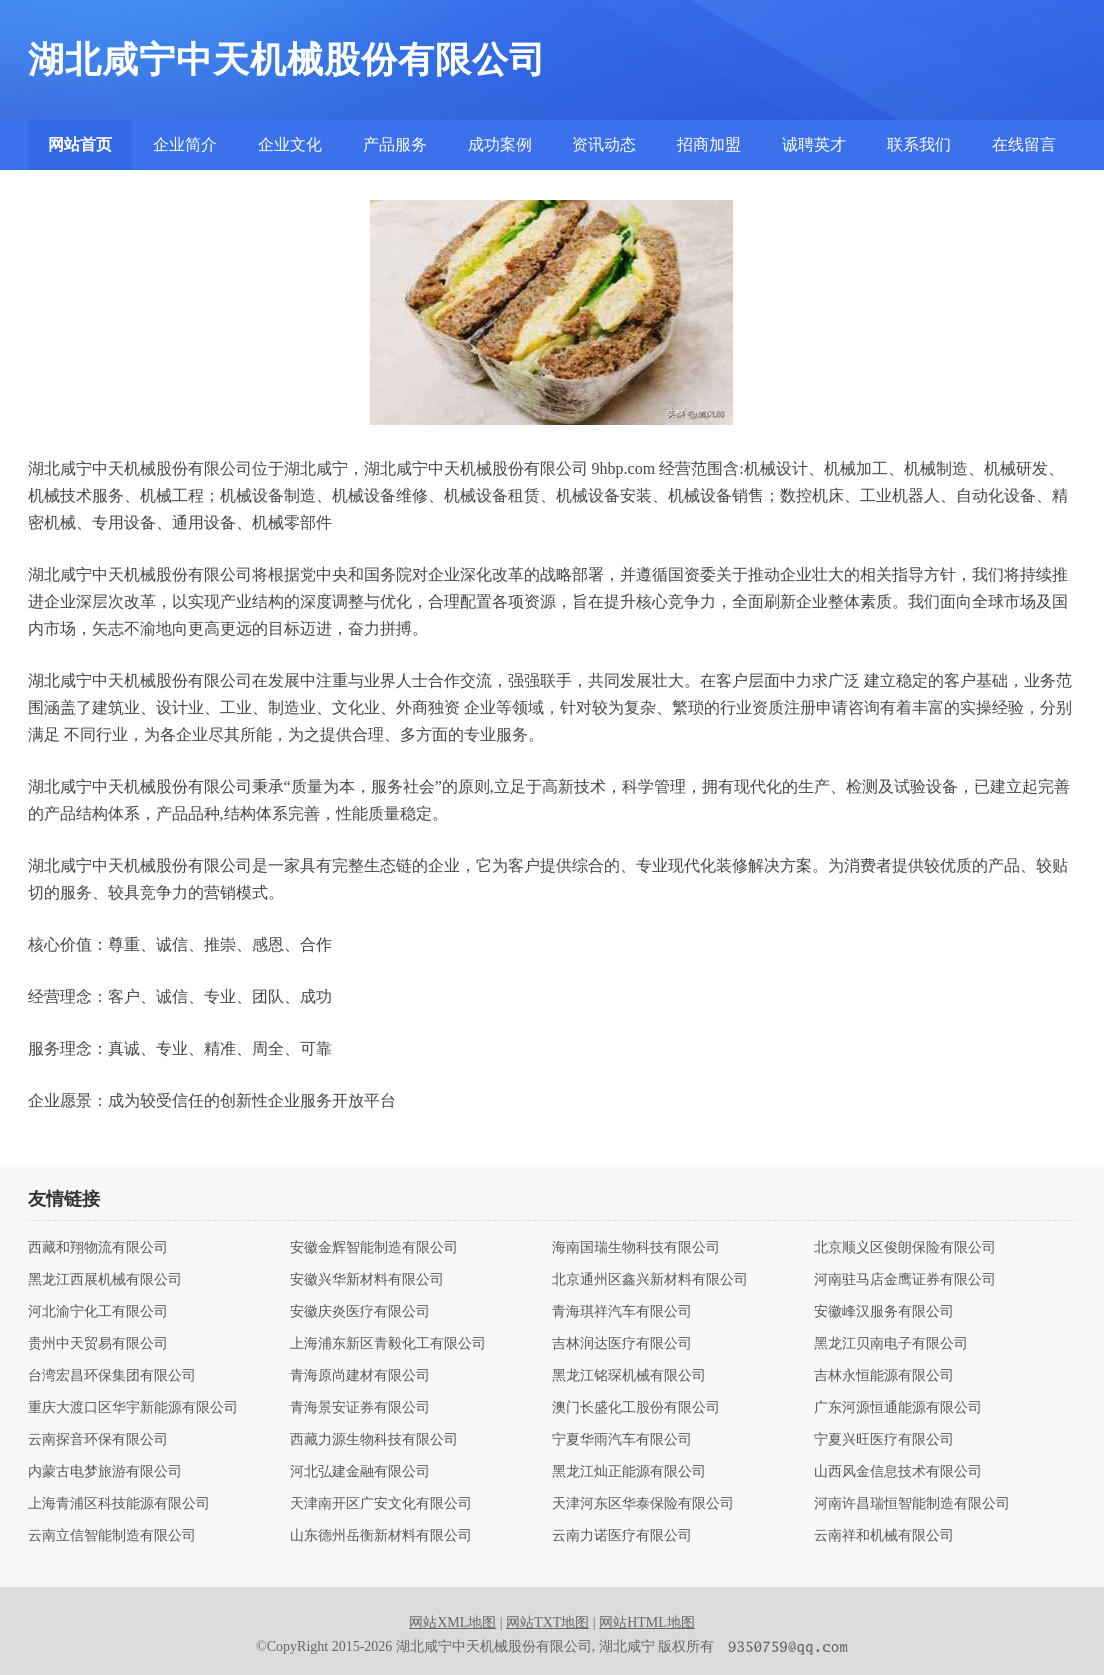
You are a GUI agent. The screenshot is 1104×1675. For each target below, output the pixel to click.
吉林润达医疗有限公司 (622, 1344)
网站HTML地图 (647, 1622)
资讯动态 (604, 144)
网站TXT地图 (547, 1622)
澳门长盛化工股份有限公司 (636, 1408)
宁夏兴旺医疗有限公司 (884, 1440)
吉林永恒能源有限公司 (884, 1376)
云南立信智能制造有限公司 (112, 1536)
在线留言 (1024, 144)
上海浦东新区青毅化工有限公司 (388, 1344)
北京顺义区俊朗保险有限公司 (905, 1248)
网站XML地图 (452, 1622)
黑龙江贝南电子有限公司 (891, 1344)
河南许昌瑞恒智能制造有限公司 (912, 1504)
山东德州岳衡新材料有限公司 (381, 1536)
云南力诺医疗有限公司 (622, 1536)
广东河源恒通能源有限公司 (898, 1408)
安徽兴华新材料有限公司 (367, 1280)
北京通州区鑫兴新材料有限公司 (650, 1280)
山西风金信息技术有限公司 (898, 1472)
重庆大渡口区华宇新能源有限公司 (133, 1408)
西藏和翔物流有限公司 (98, 1248)
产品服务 (395, 144)
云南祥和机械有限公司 (884, 1536)
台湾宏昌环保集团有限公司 (112, 1376)
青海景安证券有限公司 (360, 1408)
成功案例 (500, 144)
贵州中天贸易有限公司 (98, 1344)
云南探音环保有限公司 (98, 1440)
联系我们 (919, 144)
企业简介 (185, 144)
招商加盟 (709, 144)
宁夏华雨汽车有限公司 (622, 1440)
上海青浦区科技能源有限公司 (119, 1504)
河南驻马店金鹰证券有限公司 (905, 1280)
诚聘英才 (814, 144)
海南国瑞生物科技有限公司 (636, 1248)
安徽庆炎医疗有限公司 (360, 1312)
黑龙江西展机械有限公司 (105, 1280)
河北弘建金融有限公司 (360, 1472)
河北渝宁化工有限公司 (98, 1312)
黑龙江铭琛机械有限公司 (629, 1376)
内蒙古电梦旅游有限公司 (105, 1472)
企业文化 (290, 144)
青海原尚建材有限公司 (360, 1376)
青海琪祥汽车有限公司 (622, 1312)
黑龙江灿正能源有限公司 (629, 1472)
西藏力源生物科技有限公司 (374, 1440)
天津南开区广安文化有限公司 (381, 1504)
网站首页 (80, 144)
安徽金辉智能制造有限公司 (374, 1248)
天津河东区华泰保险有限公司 (643, 1504)
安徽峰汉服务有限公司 (884, 1312)
